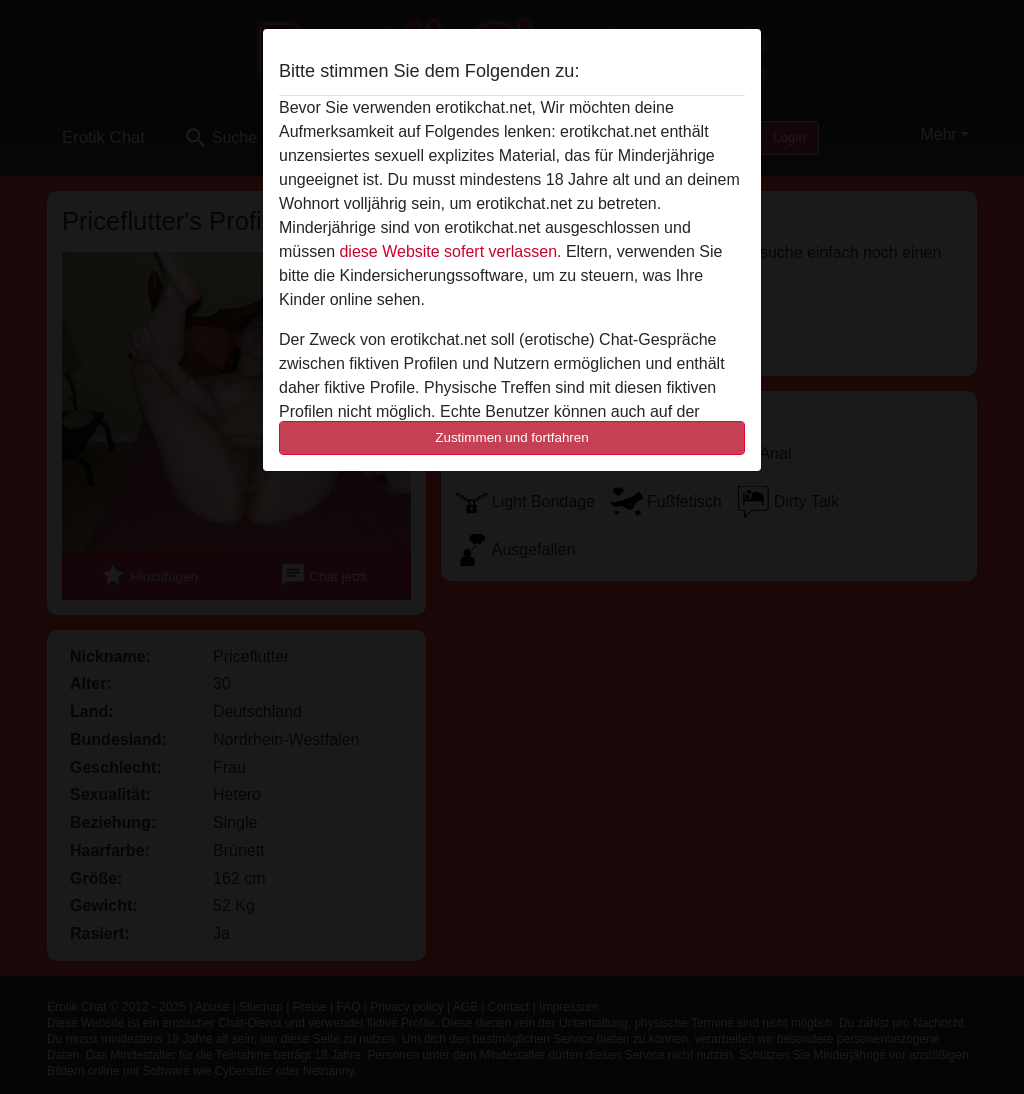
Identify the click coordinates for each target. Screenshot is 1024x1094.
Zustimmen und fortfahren (512, 437)
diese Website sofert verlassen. (450, 251)
